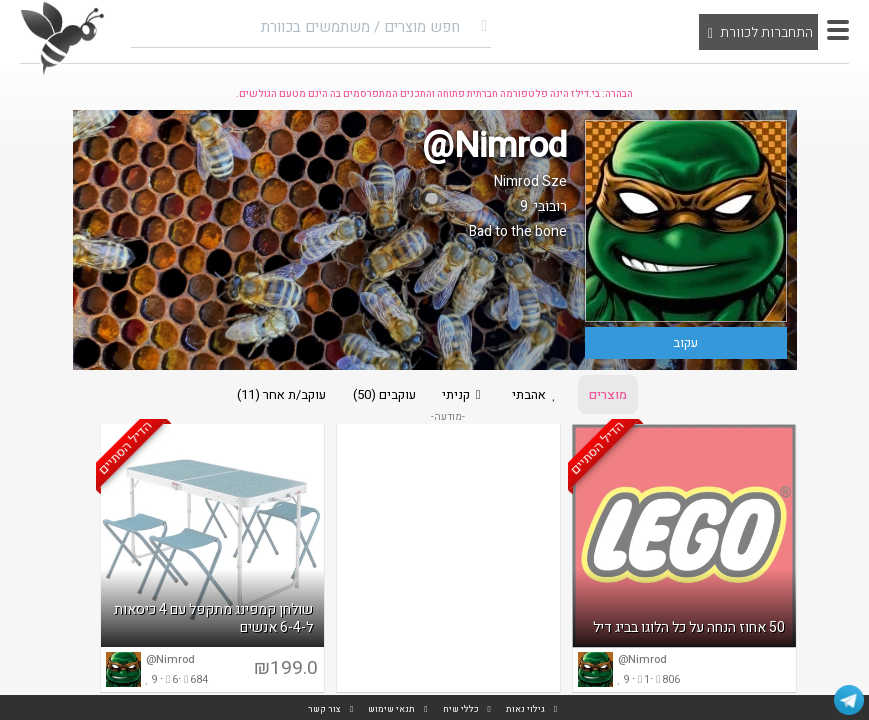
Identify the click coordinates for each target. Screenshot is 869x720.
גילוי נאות (525, 709)
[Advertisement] (448, 561)
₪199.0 (286, 671)
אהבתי (540, 395)
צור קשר (324, 709)
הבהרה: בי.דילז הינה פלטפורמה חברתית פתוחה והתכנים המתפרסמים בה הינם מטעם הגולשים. (434, 94)
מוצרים (614, 395)
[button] (838, 30)
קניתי (463, 395)
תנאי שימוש (391, 709)
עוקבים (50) (380, 395)
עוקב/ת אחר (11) (275, 395)
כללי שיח (461, 709)
